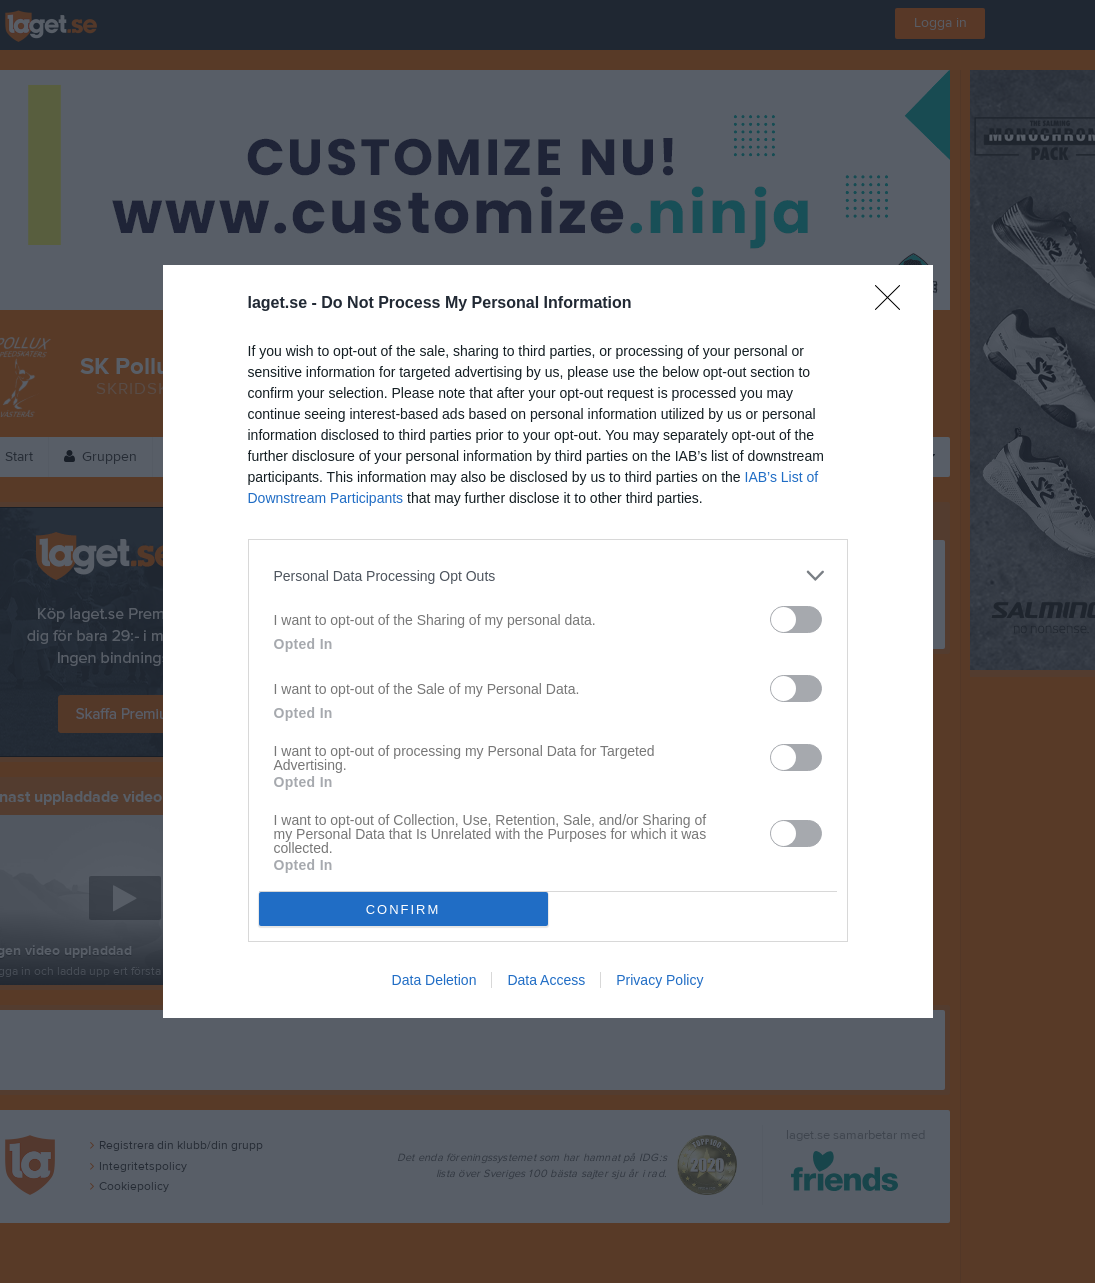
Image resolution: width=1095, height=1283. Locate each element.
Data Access (546, 980)
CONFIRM (403, 909)
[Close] (894, 304)
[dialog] (548, 641)
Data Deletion (434, 980)
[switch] (796, 619)
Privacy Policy (659, 980)
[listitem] (548, 575)
